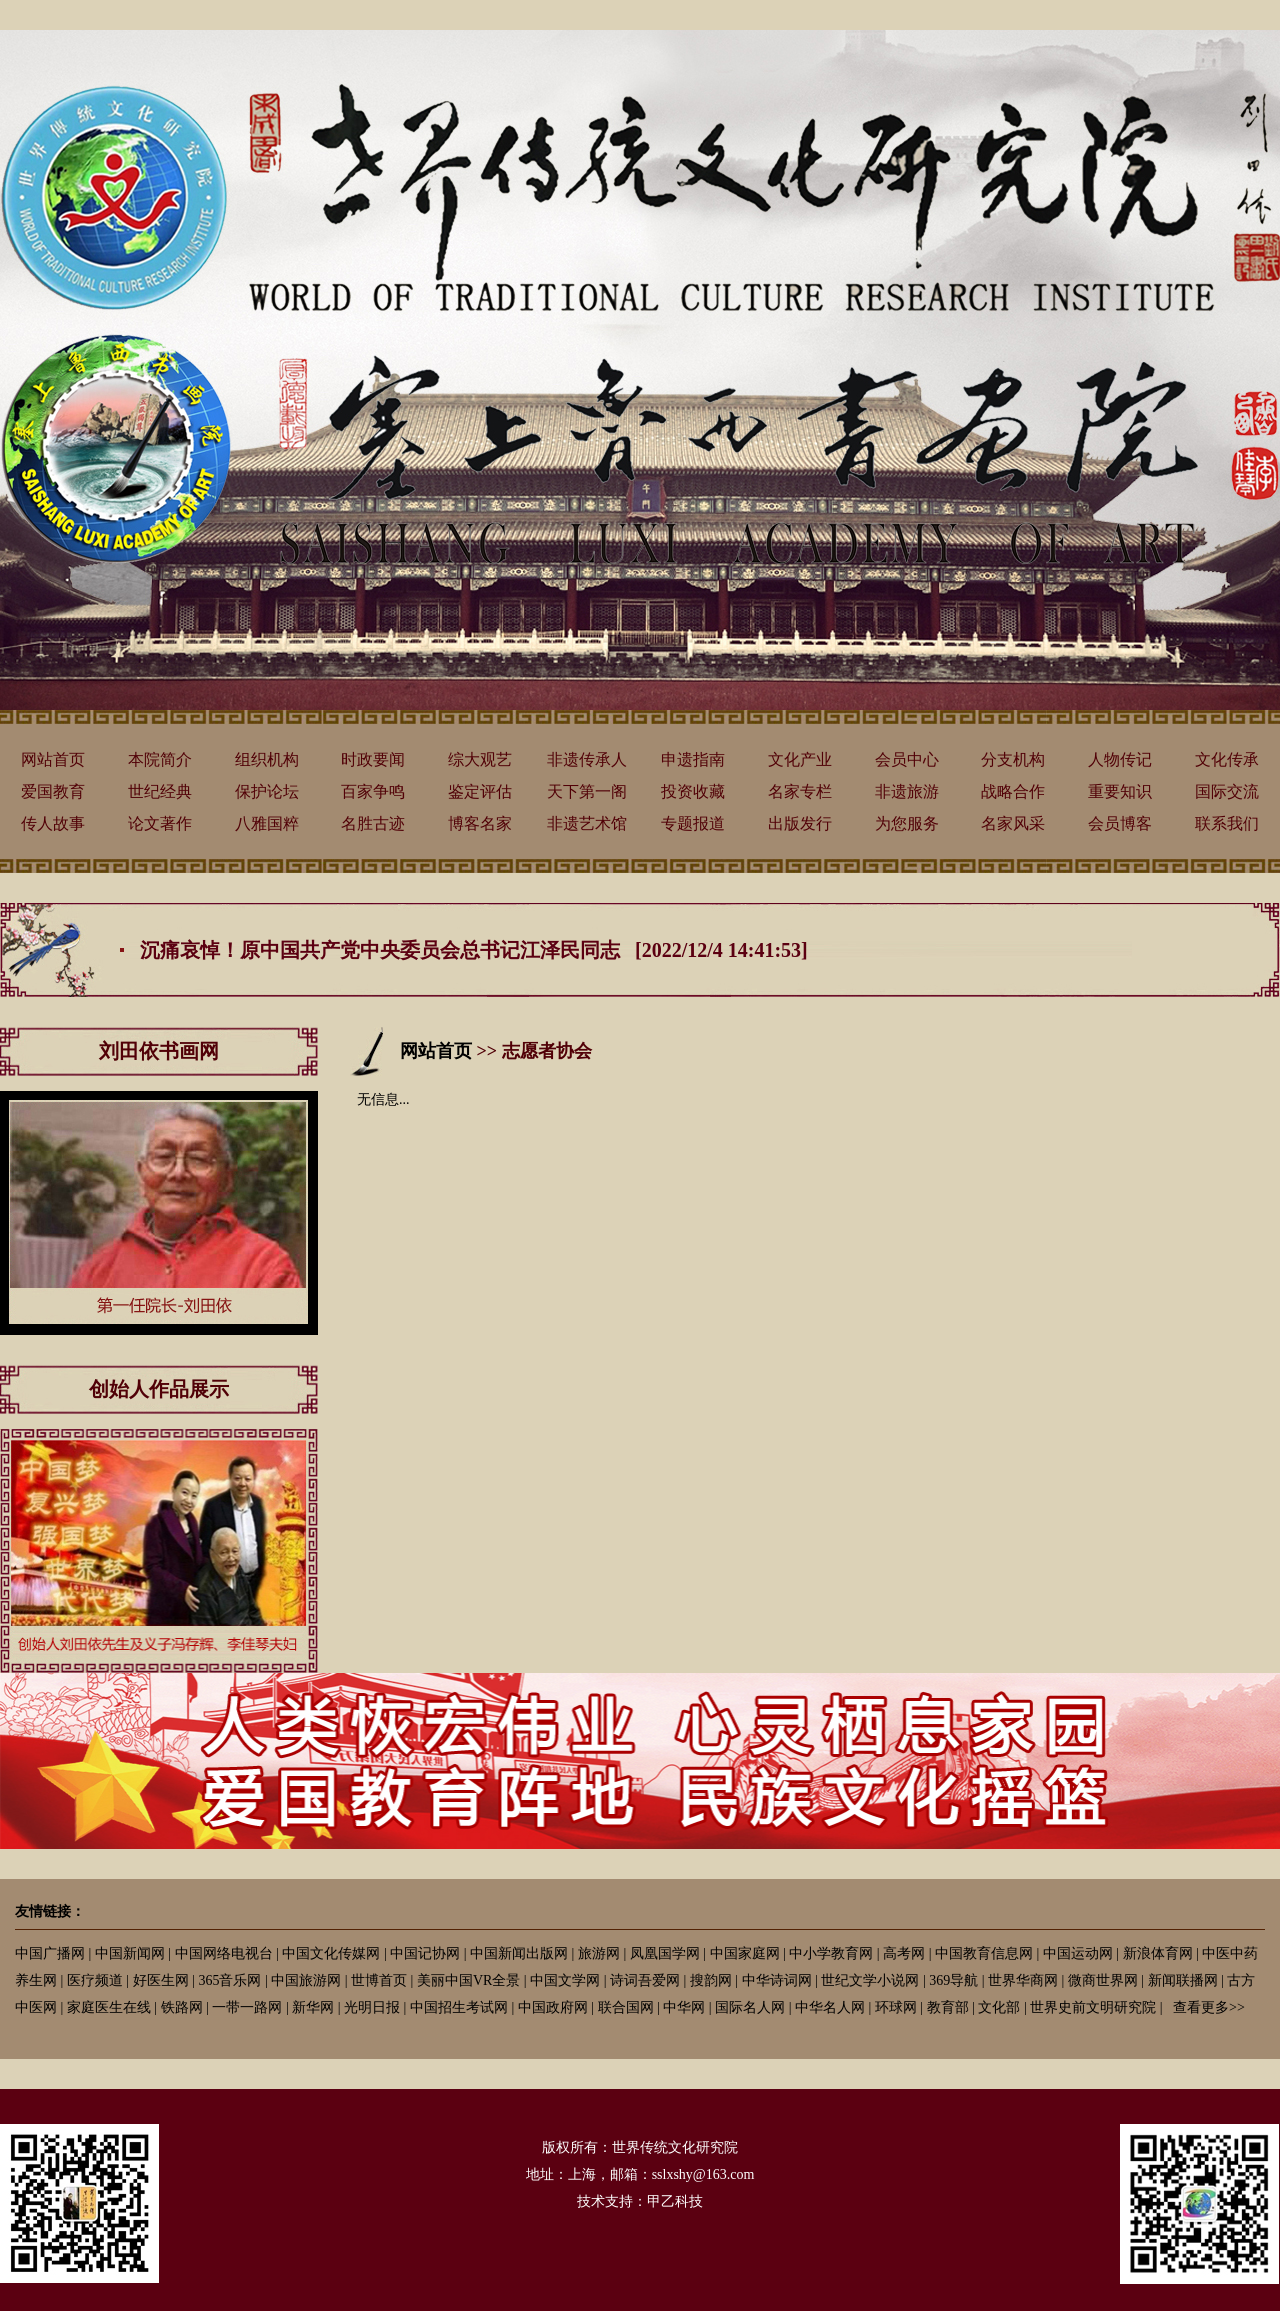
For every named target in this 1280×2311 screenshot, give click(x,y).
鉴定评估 (480, 791)
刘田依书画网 (159, 1051)
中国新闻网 (130, 1953)
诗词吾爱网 (645, 1980)
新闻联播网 (1183, 1980)
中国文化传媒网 (331, 1953)
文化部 (999, 2007)
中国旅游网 (306, 1980)
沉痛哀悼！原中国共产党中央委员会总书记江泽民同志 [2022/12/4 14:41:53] (474, 950)
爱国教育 (53, 791)
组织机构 (267, 759)
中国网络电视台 (224, 1953)
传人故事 (53, 823)
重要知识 (1120, 791)
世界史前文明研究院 (1093, 2007)
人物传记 (1120, 759)
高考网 (904, 1953)
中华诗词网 (777, 1980)
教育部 (948, 2007)
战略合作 (1013, 791)
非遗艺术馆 (587, 823)
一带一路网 (247, 2007)
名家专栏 (800, 791)
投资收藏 (693, 791)
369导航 (953, 1980)
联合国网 (626, 2007)
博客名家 (480, 823)
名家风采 (1013, 823)
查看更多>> (1209, 2007)
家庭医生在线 (109, 2007)
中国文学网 (565, 1980)
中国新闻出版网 (519, 1953)
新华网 (313, 2007)
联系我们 (1227, 823)
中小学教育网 (831, 1953)
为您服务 (907, 823)
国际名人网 (750, 2007)
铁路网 (182, 2007)
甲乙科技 (675, 2201)
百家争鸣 (373, 791)
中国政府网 (553, 2007)
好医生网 (161, 1980)
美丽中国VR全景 (468, 1980)
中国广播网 (50, 1953)
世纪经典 (160, 791)
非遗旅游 (907, 791)
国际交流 (1227, 791)
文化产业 (800, 759)
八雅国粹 (267, 823)
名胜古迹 (373, 823)
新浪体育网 (1158, 1953)
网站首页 (53, 759)
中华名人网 (830, 2007)
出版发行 (800, 823)
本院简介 (160, 759)
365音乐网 (229, 1980)
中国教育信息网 (984, 1953)
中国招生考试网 (459, 2007)
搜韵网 (711, 1980)
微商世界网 (1103, 1980)
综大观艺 (480, 759)
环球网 (896, 2007)
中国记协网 (425, 1953)
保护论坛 (267, 791)
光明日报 (372, 2007)
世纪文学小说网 (870, 1980)
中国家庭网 (745, 1953)
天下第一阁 (587, 791)
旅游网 (599, 1953)
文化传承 (1227, 759)
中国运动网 (1078, 1953)
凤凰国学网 (665, 1953)
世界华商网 (1023, 1980)
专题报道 (693, 823)
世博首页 (379, 1980)
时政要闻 (373, 759)
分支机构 (1013, 759)
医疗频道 (95, 1980)
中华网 (684, 2007)
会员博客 (1120, 823)
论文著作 (160, 823)
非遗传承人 (587, 759)
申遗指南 (693, 759)
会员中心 (907, 759)
